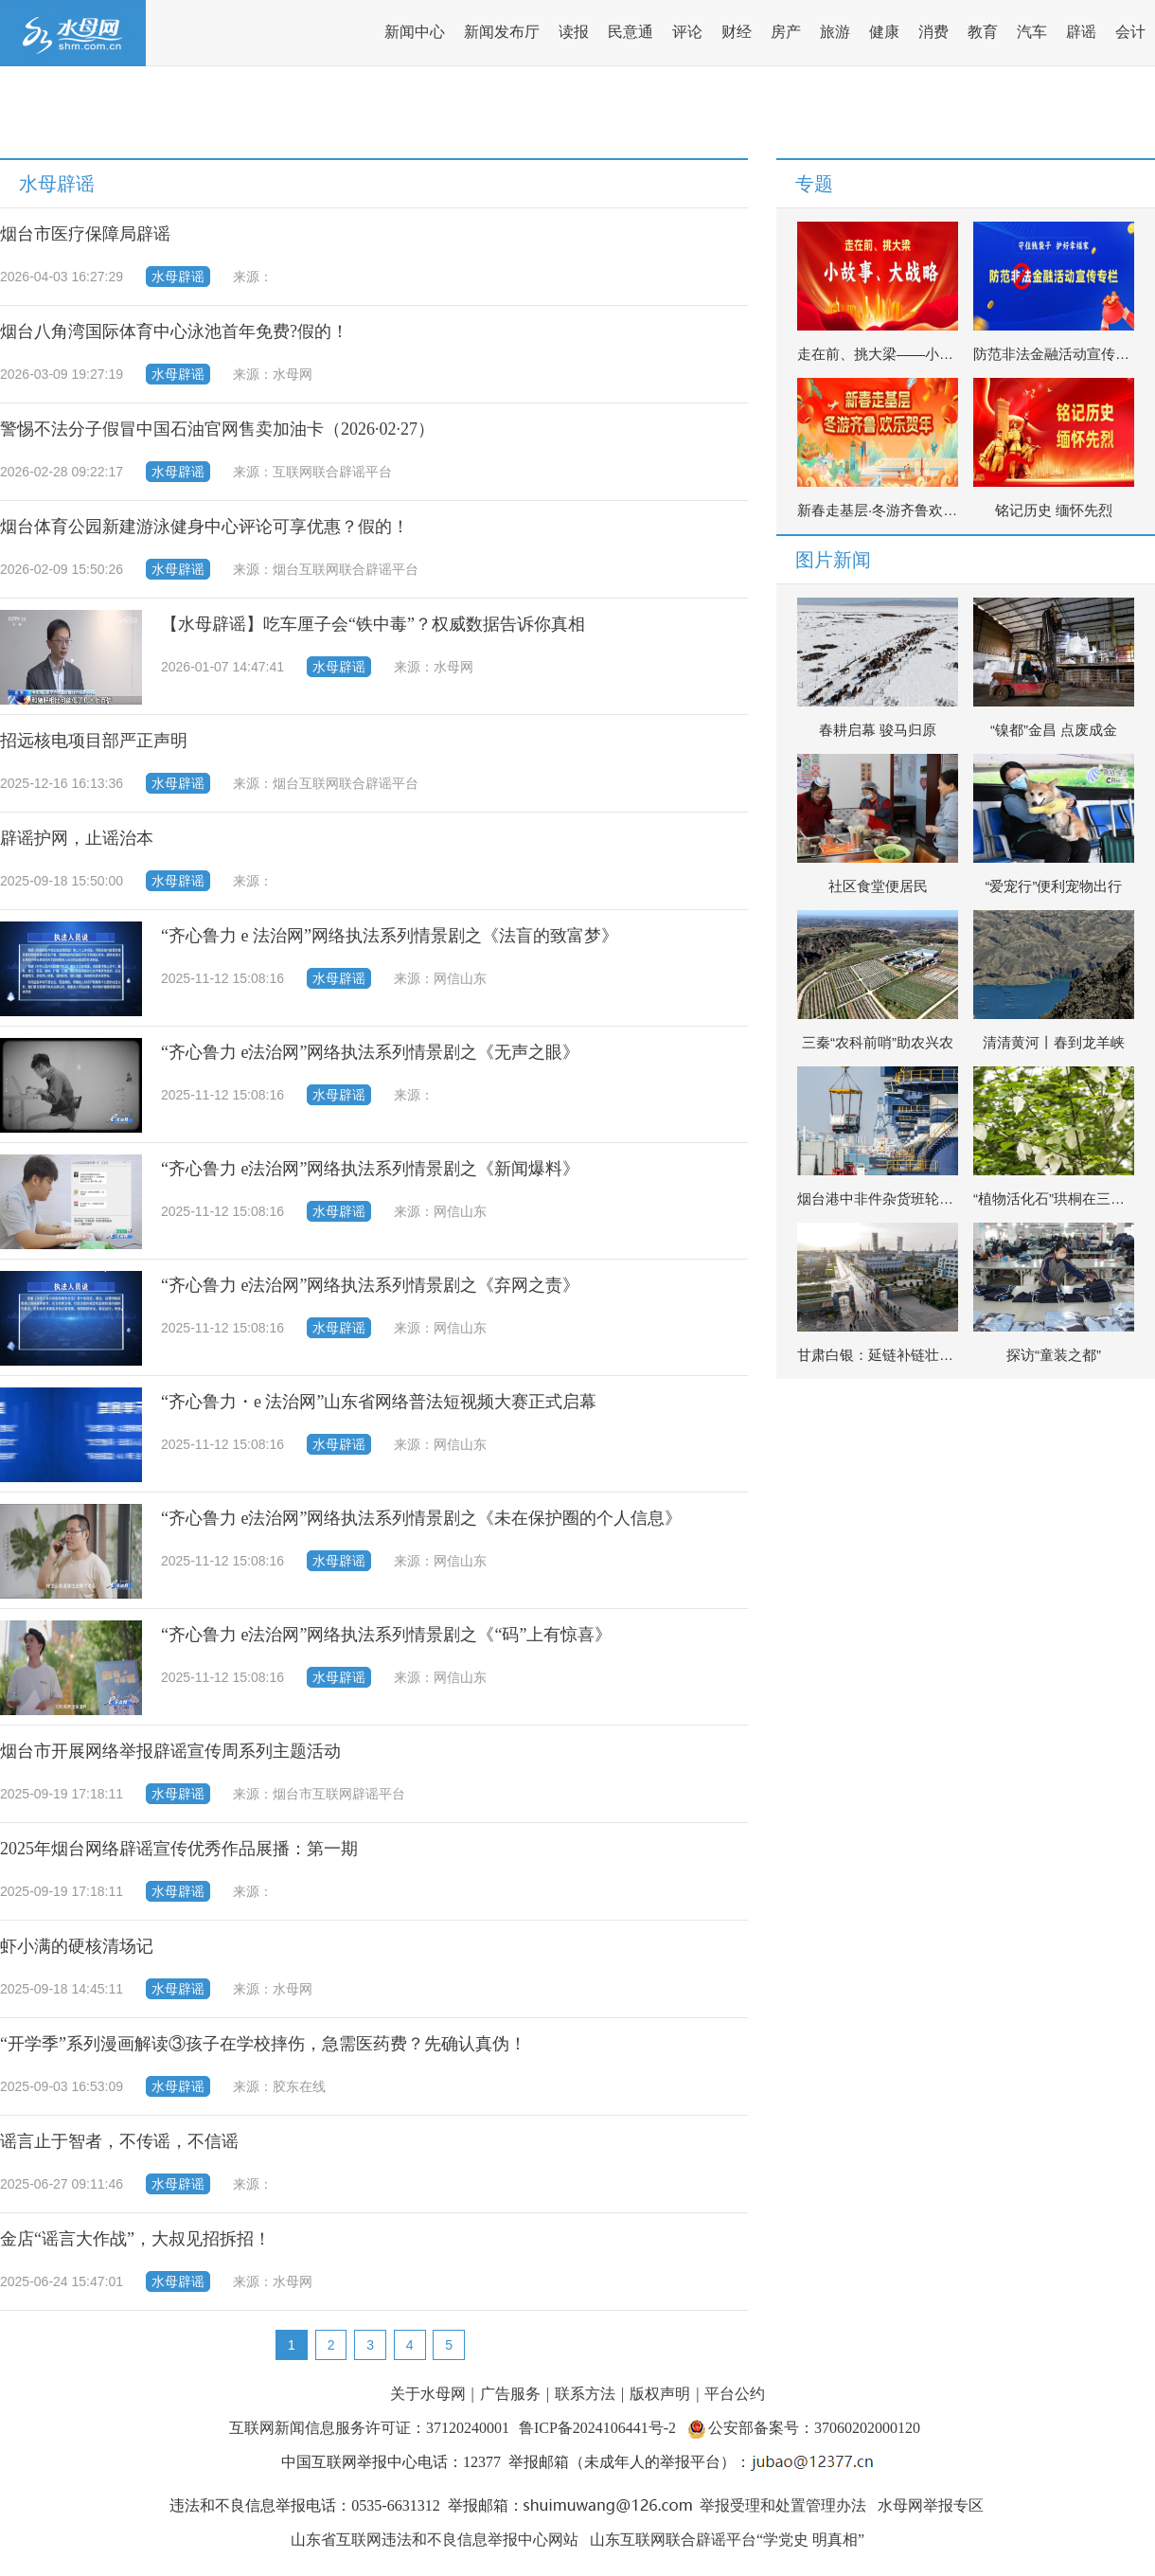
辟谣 (1081, 32)
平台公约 (734, 2394)
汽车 (1032, 32)
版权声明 (660, 2394)
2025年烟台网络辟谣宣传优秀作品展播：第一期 (179, 1848)
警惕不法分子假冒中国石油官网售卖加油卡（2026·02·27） (217, 429)
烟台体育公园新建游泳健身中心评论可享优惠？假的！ (204, 526)
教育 (983, 32)
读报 (574, 32)
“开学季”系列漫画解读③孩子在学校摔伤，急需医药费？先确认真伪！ (263, 2043)
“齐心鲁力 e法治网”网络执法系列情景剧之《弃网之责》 (370, 1285)
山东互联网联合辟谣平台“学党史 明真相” (727, 2539)
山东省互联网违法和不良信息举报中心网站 (434, 2539)
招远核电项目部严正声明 (93, 740)
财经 (736, 32)
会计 (1130, 32)
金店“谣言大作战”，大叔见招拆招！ (135, 2238)
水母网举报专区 (931, 2505)
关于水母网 (430, 2394)
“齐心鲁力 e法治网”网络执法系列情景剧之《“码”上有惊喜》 (386, 1634)
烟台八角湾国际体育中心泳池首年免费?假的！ (174, 331)
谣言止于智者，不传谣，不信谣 (119, 2141)
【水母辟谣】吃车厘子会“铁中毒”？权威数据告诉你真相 (373, 624)
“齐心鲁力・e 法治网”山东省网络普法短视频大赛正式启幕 (378, 1401)
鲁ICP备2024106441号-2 (599, 2428)
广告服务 (510, 2394)
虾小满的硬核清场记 (76, 1946)
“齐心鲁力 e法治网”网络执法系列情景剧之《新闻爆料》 (370, 1168)
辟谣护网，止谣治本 (76, 838)
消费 (933, 32)
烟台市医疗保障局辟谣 (85, 233)
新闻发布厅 (502, 32)
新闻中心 (414, 32)
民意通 (630, 32)
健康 (884, 32)
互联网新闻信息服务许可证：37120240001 (369, 2428)
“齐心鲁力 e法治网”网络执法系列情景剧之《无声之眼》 (370, 1052)
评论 (687, 32)
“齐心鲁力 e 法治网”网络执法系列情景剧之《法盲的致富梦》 (389, 935)
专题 (814, 183)
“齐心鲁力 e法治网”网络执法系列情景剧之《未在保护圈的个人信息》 (421, 1518)
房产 (786, 32)
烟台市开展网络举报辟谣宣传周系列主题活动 (170, 1751)
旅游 (835, 32)
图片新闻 (833, 559)
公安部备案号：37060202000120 (814, 2428)
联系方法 (585, 2394)
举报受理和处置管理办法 (783, 2505)
